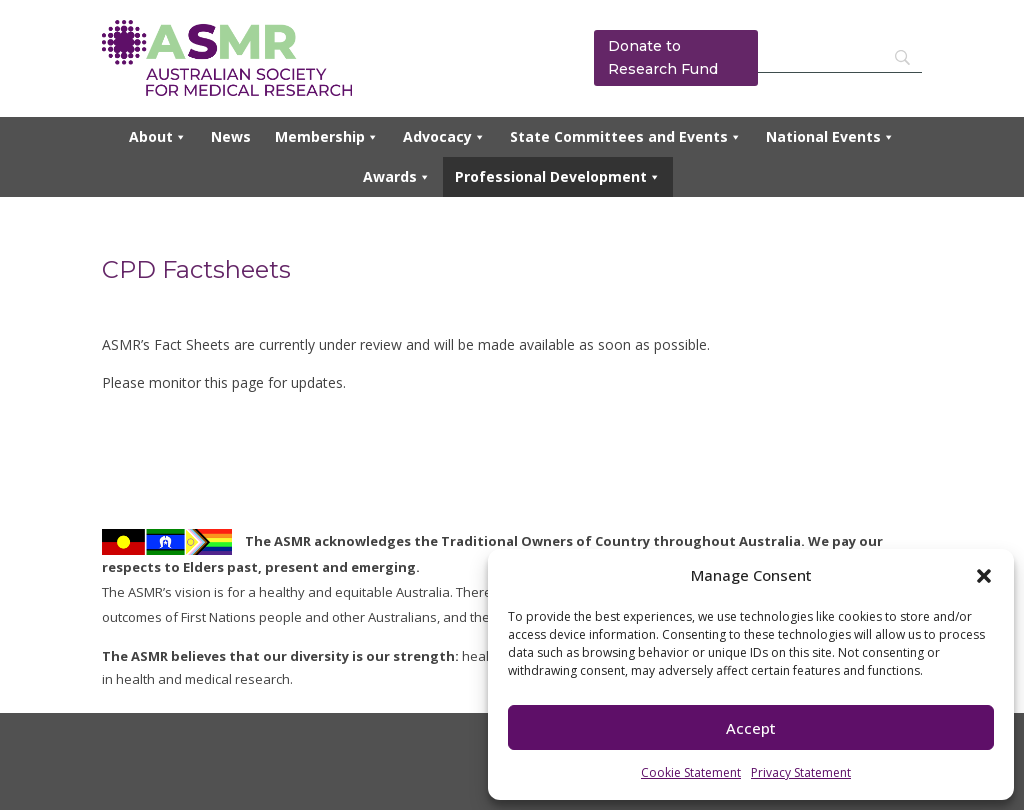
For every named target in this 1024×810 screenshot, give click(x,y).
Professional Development (558, 177)
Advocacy (444, 137)
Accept (751, 728)
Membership (327, 137)
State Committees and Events (626, 137)
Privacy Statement (801, 772)
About (158, 137)
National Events (830, 137)
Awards (397, 177)
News (231, 136)
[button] (984, 576)
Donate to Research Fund (663, 58)
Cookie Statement (691, 772)
